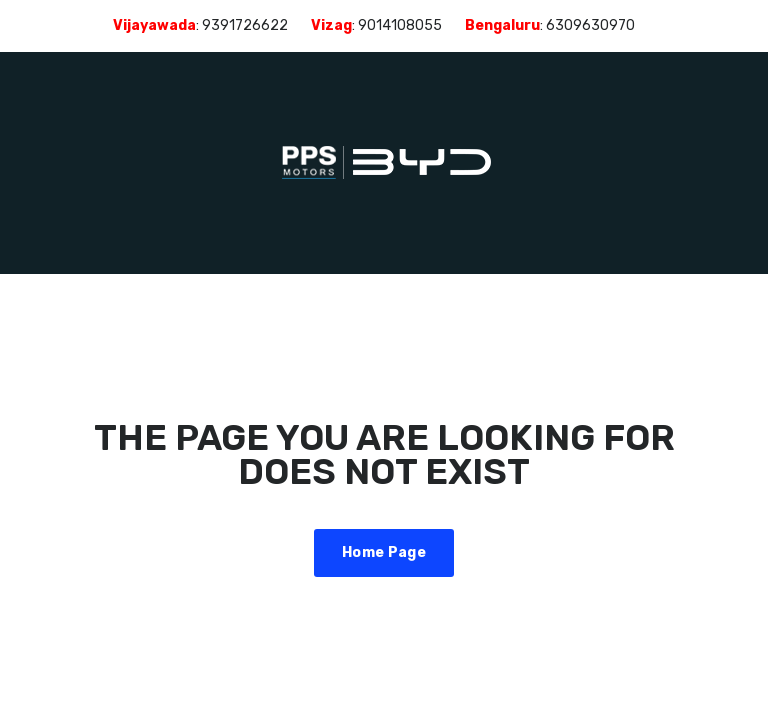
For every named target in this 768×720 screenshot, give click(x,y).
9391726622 (245, 25)
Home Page (384, 552)
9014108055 (400, 25)
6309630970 (590, 25)
